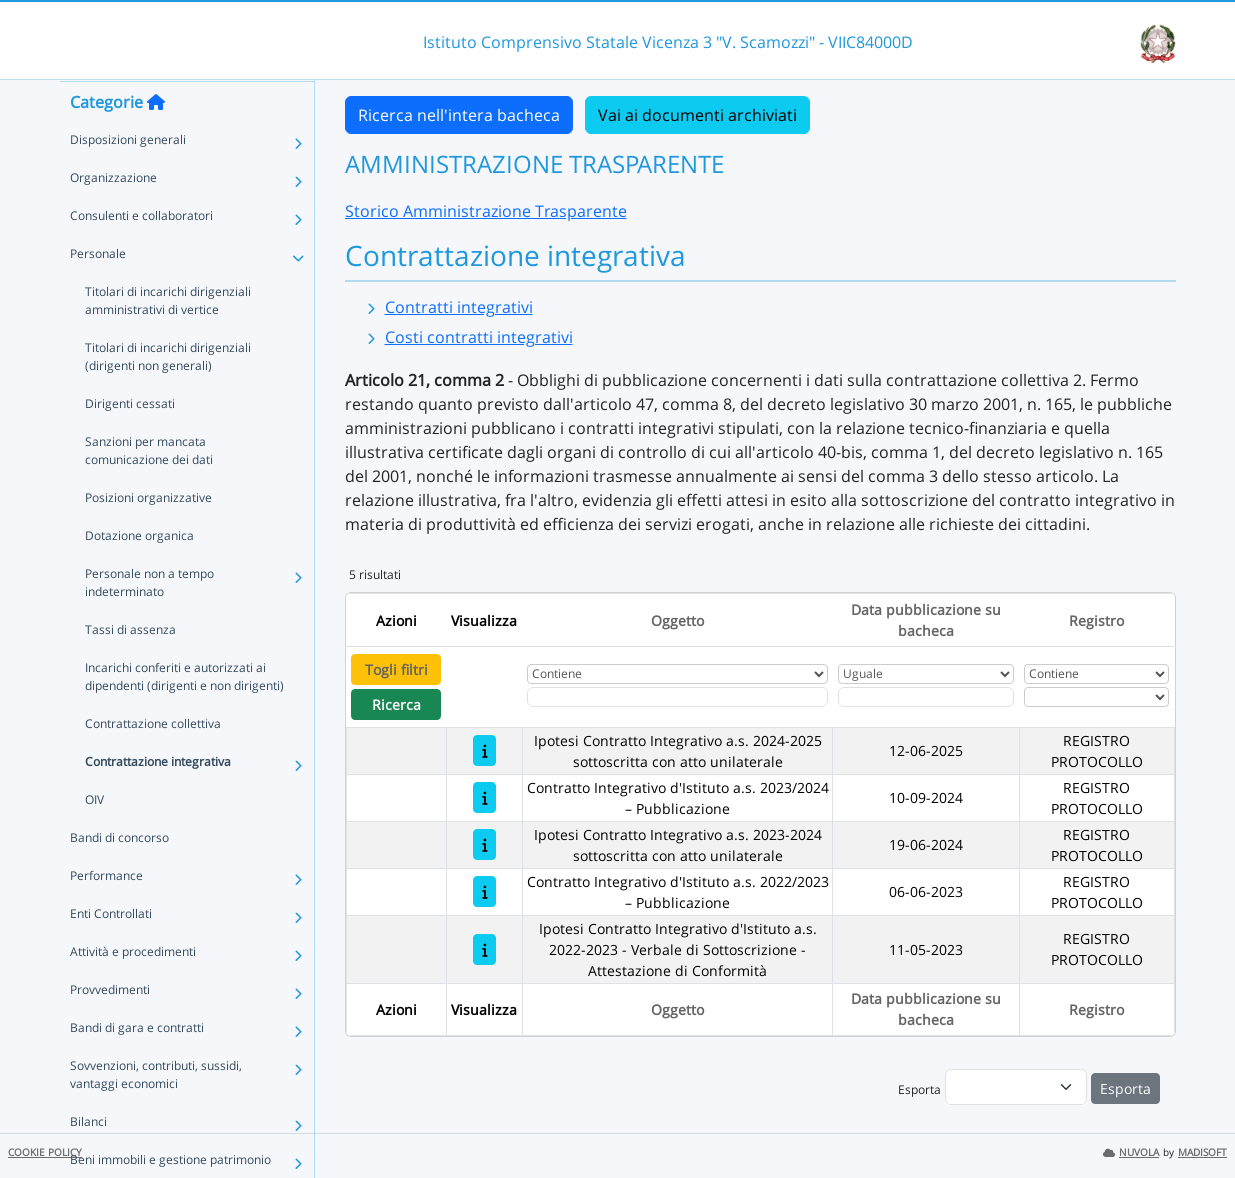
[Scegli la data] (926, 697)
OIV (94, 838)
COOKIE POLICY (45, 1152)
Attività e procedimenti (133, 990)
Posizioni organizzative (148, 536)
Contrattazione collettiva (153, 762)
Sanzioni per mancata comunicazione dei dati (149, 489)
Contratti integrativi (459, 307)
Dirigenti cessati (130, 442)
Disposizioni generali (128, 178)
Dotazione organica (139, 574)
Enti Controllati (111, 952)
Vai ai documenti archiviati (697, 115)
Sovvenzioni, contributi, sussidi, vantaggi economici (156, 1113)
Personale (98, 292)
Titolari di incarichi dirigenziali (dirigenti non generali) (168, 395)
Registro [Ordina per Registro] (1096, 620)
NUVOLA (1131, 1152)
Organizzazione (113, 216)
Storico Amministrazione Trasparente (486, 211)
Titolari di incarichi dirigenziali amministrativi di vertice (168, 339)
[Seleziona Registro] (1096, 697)
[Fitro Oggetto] (677, 697)
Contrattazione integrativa (158, 800)
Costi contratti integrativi (479, 337)
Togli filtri (396, 669)
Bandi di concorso (119, 876)
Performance (106, 914)
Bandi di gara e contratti (137, 1066)
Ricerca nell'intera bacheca (459, 115)
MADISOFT (1202, 1152)
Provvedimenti (110, 1028)
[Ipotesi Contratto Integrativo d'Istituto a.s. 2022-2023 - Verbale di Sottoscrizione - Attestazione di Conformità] (484, 949)
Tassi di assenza (130, 668)
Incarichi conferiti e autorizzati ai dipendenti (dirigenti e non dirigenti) (184, 715)
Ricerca (396, 704)
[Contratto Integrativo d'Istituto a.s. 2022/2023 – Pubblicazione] (484, 891)
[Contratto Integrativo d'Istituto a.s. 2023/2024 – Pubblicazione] (484, 797)
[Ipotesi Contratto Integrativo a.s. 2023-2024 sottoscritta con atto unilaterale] (484, 844)
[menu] (1016, 1087)
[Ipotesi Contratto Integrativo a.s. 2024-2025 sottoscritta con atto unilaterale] (484, 750)
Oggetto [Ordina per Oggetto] (677, 620)
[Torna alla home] (156, 141)
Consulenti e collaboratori (141, 254)
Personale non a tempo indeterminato (149, 621)
